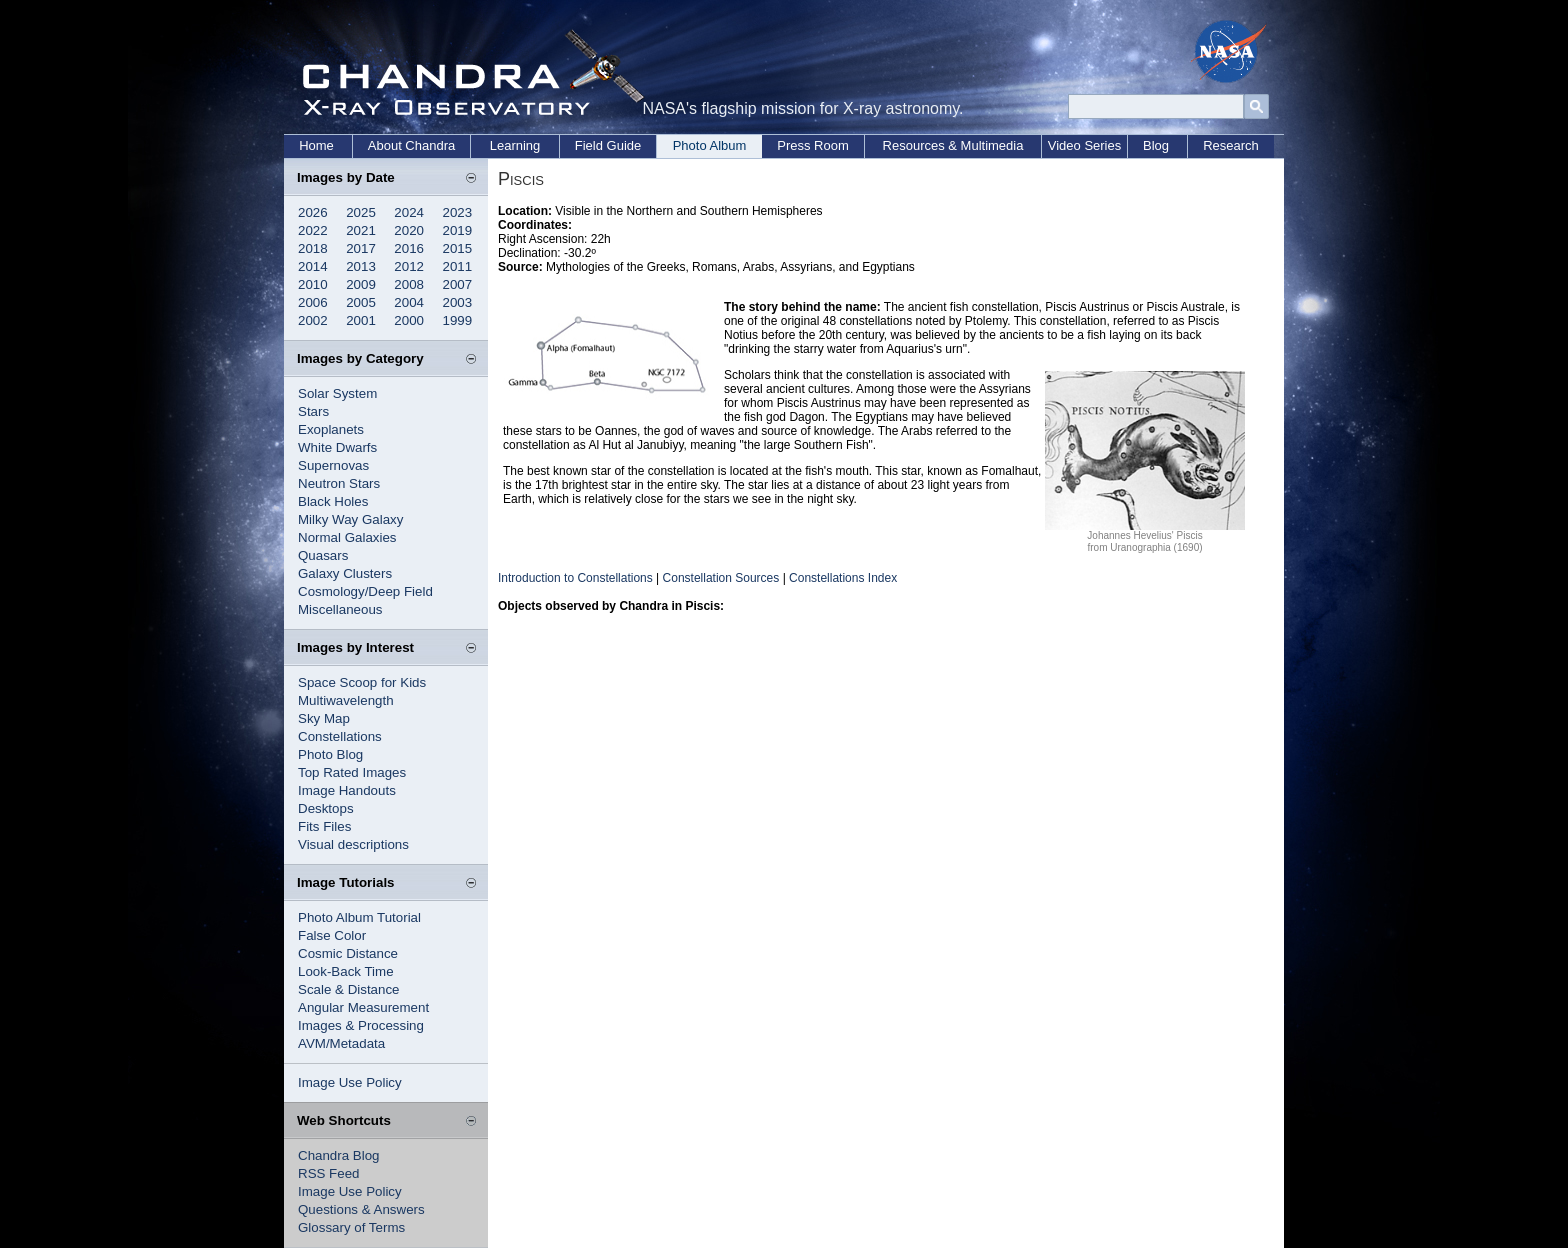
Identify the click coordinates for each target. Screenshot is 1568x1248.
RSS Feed (329, 1173)
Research (1231, 145)
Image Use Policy (350, 1082)
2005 (361, 302)
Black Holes (333, 501)
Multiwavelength (346, 700)
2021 (361, 230)
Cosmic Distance (348, 953)
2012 (409, 266)
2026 (313, 212)
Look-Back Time (346, 971)
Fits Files (324, 826)
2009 (361, 284)
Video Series (1084, 145)
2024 (409, 212)
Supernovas (333, 465)
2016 (409, 248)
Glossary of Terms (351, 1227)
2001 (361, 320)
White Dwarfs (337, 447)
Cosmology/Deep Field (365, 591)
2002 (313, 320)
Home (316, 145)
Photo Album (710, 145)
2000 (409, 320)
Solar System (337, 393)
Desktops (326, 808)
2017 (361, 248)
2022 (313, 230)
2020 (409, 230)
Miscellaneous (340, 609)
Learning (515, 145)
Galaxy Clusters (345, 573)
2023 (458, 212)
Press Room (813, 145)
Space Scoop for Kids (362, 682)
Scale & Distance (349, 989)
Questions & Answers (361, 1209)
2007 (458, 284)
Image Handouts (347, 790)
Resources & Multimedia (953, 145)
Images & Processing (361, 1025)
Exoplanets (331, 429)
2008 (409, 284)
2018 (313, 248)
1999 (458, 320)
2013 (361, 266)
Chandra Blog (339, 1155)
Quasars (323, 555)
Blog (1156, 145)
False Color (332, 935)
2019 (458, 230)
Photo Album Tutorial (359, 917)
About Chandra (411, 145)
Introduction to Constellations (575, 578)
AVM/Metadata (341, 1043)
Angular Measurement (363, 1007)
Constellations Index (843, 578)
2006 (313, 302)
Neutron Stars (339, 483)
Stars (313, 411)
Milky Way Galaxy (350, 519)
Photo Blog (330, 754)
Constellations (340, 736)
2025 (361, 212)
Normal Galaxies (347, 537)
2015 (458, 248)
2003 (458, 302)
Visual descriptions (353, 844)
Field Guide (608, 145)
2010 (313, 284)
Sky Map (324, 718)
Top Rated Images (352, 772)
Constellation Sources (721, 578)
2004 (409, 302)
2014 (313, 266)
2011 (458, 266)
